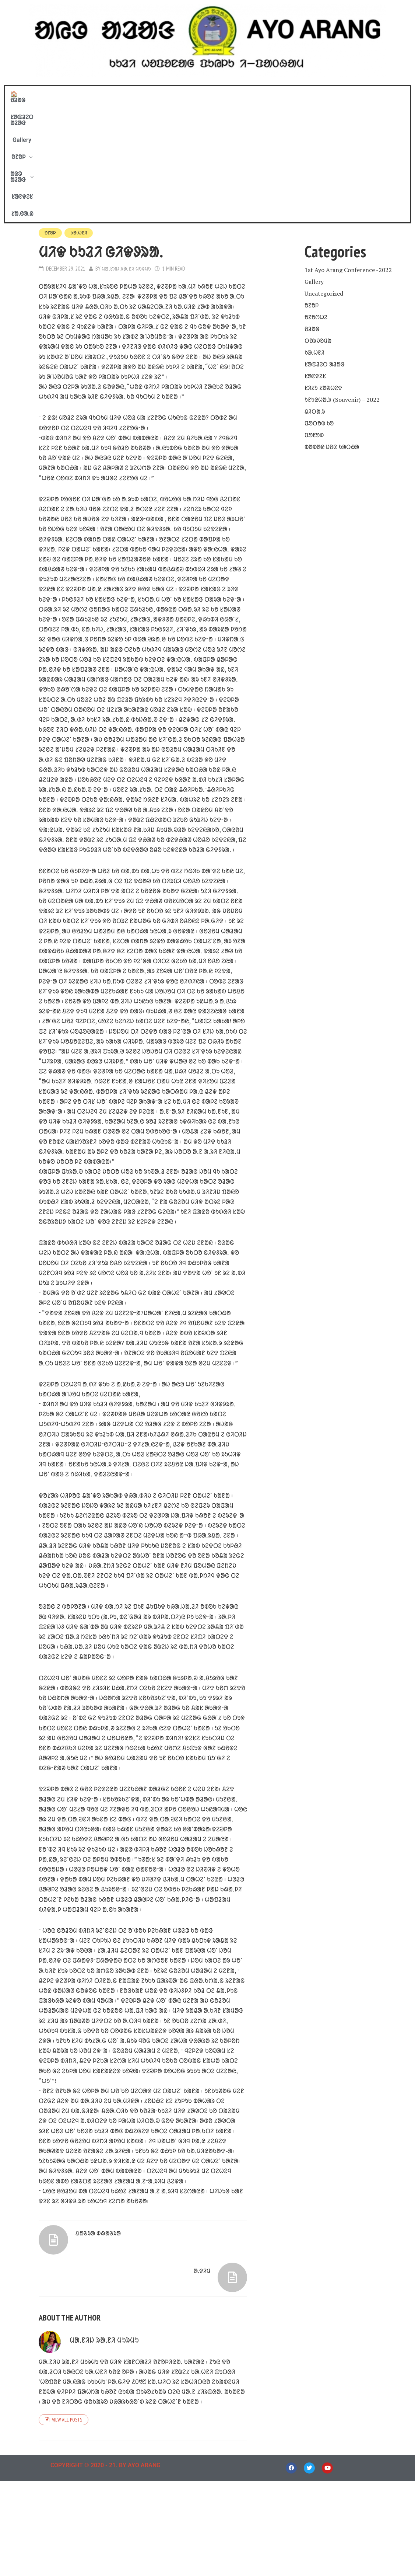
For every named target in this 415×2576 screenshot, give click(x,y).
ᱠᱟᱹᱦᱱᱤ (80, 114)
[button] (209, 94)
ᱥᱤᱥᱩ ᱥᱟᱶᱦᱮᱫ (323, 268)
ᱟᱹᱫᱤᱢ (201, 2352)
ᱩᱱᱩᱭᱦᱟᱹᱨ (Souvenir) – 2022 (342, 280)
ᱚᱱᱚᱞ (209, 94)
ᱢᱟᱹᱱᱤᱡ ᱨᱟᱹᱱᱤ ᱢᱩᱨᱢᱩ (127, 150)
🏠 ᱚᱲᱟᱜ (95, 94)
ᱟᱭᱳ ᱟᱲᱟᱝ (249, 94)
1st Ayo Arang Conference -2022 (348, 150)
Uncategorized (324, 174)
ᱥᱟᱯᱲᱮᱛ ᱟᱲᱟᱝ (138, 94)
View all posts (67, 2514)
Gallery (178, 94)
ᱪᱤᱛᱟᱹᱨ (315, 292)
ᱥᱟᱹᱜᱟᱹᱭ (321, 94)
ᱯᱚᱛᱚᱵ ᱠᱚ (319, 304)
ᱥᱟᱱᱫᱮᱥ (288, 94)
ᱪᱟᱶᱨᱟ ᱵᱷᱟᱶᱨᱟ (100, 2352)
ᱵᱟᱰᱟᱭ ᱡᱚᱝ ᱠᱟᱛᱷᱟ (332, 327)
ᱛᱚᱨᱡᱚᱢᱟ (318, 221)
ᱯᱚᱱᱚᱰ (314, 315)
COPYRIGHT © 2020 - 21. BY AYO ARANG (105, 2560)
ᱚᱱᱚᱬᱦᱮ (316, 198)
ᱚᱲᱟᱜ (312, 209)
